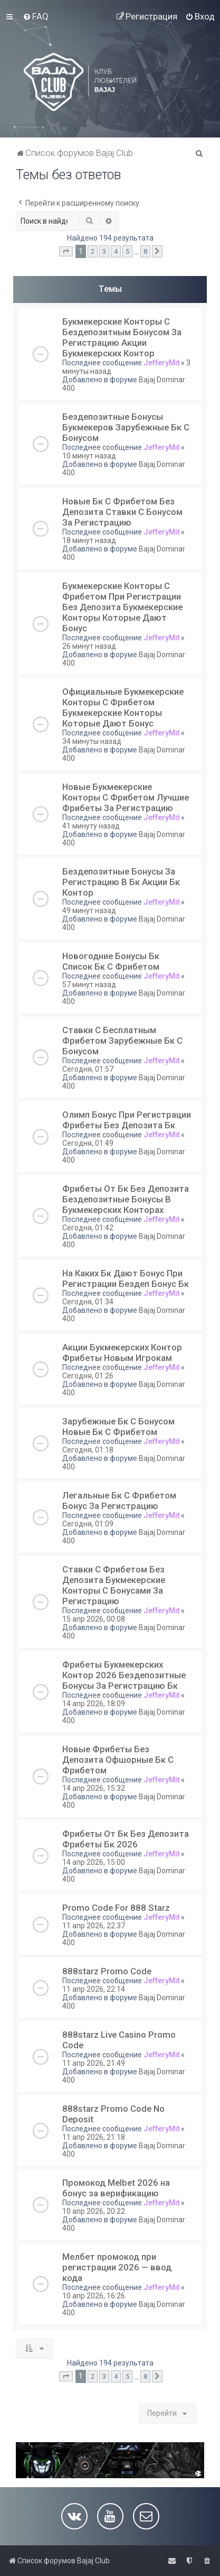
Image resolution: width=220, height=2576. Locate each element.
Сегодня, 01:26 (87, 1376)
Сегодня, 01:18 (87, 1450)
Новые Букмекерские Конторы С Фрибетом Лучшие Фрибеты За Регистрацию (125, 797)
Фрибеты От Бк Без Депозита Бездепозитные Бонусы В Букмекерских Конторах (125, 1199)
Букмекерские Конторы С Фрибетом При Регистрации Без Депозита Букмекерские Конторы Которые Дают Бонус (122, 607)
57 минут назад (89, 984)
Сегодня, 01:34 (87, 1302)
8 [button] (145, 251)
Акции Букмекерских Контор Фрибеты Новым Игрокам (122, 1352)
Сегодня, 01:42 (87, 1227)
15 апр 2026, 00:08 (93, 1619)
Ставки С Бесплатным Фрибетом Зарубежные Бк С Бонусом (122, 1040)
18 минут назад (89, 540)
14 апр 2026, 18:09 (93, 1703)
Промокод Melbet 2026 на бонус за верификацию (116, 2187)
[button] (66, 251)
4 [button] (116, 251)
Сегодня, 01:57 (87, 1069)
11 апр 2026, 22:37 (93, 1925)
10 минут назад (89, 456)
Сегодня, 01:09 (87, 1524)
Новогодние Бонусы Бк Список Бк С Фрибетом (110, 961)
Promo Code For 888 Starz (116, 1907)
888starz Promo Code (106, 1971)
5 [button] (127, 251)
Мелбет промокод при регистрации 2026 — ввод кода (116, 2267)
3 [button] (104, 251)
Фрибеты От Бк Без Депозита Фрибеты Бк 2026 (125, 1839)
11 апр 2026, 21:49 (93, 2063)
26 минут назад (89, 646)
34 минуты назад (91, 741)
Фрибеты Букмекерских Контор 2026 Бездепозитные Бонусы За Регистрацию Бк (124, 1675)
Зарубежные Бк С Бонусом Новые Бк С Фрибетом (118, 1426)
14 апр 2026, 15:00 (93, 1862)
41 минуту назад (91, 826)
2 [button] (92, 251)
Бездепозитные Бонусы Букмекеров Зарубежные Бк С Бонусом (125, 427)
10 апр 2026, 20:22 (93, 2211)
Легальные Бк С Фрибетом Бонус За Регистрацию (119, 1500)
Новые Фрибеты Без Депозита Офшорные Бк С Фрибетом (118, 1759)
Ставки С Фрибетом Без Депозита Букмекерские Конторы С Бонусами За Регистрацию (113, 1585)
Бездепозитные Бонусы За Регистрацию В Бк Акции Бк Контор (121, 882)
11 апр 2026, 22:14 (93, 1989)
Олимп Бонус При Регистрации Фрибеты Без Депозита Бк (126, 1119)
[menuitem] (36, 16)
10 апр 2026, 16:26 (93, 2296)
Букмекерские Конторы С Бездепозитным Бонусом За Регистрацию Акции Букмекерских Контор (121, 337)
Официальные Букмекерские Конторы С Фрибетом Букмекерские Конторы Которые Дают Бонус (123, 707)
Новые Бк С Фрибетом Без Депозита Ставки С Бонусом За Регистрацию (122, 512)
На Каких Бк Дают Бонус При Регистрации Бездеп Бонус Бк (125, 1278)
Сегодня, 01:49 (87, 1143)
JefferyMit (161, 362)
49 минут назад (89, 910)
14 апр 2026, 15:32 (93, 1788)
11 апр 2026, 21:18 (93, 2137)
